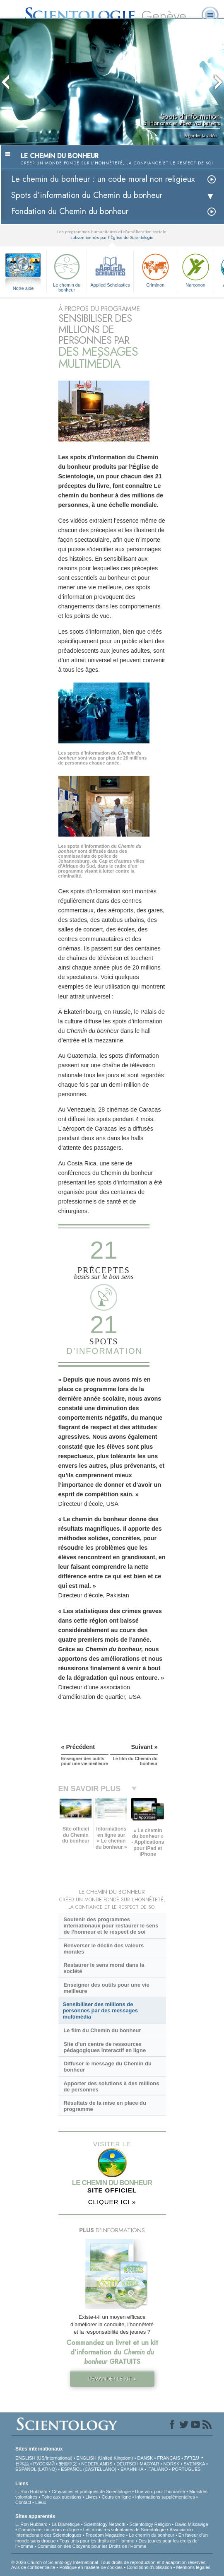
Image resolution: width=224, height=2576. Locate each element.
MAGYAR (149, 2463)
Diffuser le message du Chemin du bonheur (107, 2066)
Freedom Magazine (105, 2535)
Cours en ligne (116, 2496)
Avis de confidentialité (33, 2567)
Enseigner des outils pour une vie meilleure (106, 1988)
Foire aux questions (61, 2496)
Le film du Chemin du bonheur (102, 2030)
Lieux (40, 2502)
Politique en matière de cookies (91, 2567)
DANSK (145, 2457)
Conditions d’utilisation (149, 2567)
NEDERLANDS (96, 2463)
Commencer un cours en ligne (48, 2529)
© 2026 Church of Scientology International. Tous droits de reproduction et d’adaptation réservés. (109, 2562)
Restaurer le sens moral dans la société (103, 1968)
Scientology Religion (150, 2524)
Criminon (155, 269)
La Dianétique (66, 2524)
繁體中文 (68, 2463)
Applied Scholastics (110, 269)
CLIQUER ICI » (112, 2201)
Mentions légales (193, 2567)
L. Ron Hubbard (31, 2491)
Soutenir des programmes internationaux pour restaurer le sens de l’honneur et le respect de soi (110, 1925)
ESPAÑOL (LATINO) (36, 2469)
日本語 (22, 2463)
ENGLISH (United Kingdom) (105, 2457)
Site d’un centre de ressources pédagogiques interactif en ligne (104, 2047)
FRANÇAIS (168, 2457)
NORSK (171, 2463)
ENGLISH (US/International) (43, 2457)
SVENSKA (194, 2463)
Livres (91, 2496)
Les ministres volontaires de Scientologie (124, 2529)
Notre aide (23, 288)
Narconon (195, 269)
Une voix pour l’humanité (160, 2491)
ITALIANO (157, 2469)
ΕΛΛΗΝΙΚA (131, 2469)
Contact (23, 2502)
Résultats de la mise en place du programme (104, 2106)
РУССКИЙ (44, 2463)
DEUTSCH (127, 2463)
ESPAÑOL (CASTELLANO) (88, 2469)
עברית (192, 2457)
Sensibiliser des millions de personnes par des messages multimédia (100, 2010)
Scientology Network (104, 2524)
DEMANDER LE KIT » (112, 2379)
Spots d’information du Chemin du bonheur (86, 195)
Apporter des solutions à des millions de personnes (111, 2086)
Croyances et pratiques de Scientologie (91, 2491)
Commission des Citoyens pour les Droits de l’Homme (91, 2546)
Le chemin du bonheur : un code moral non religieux (103, 179)
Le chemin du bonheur (66, 271)
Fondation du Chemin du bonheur (69, 211)
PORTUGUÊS (186, 2469)
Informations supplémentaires (165, 2496)
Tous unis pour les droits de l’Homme (97, 2540)
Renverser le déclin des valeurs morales (103, 1948)
